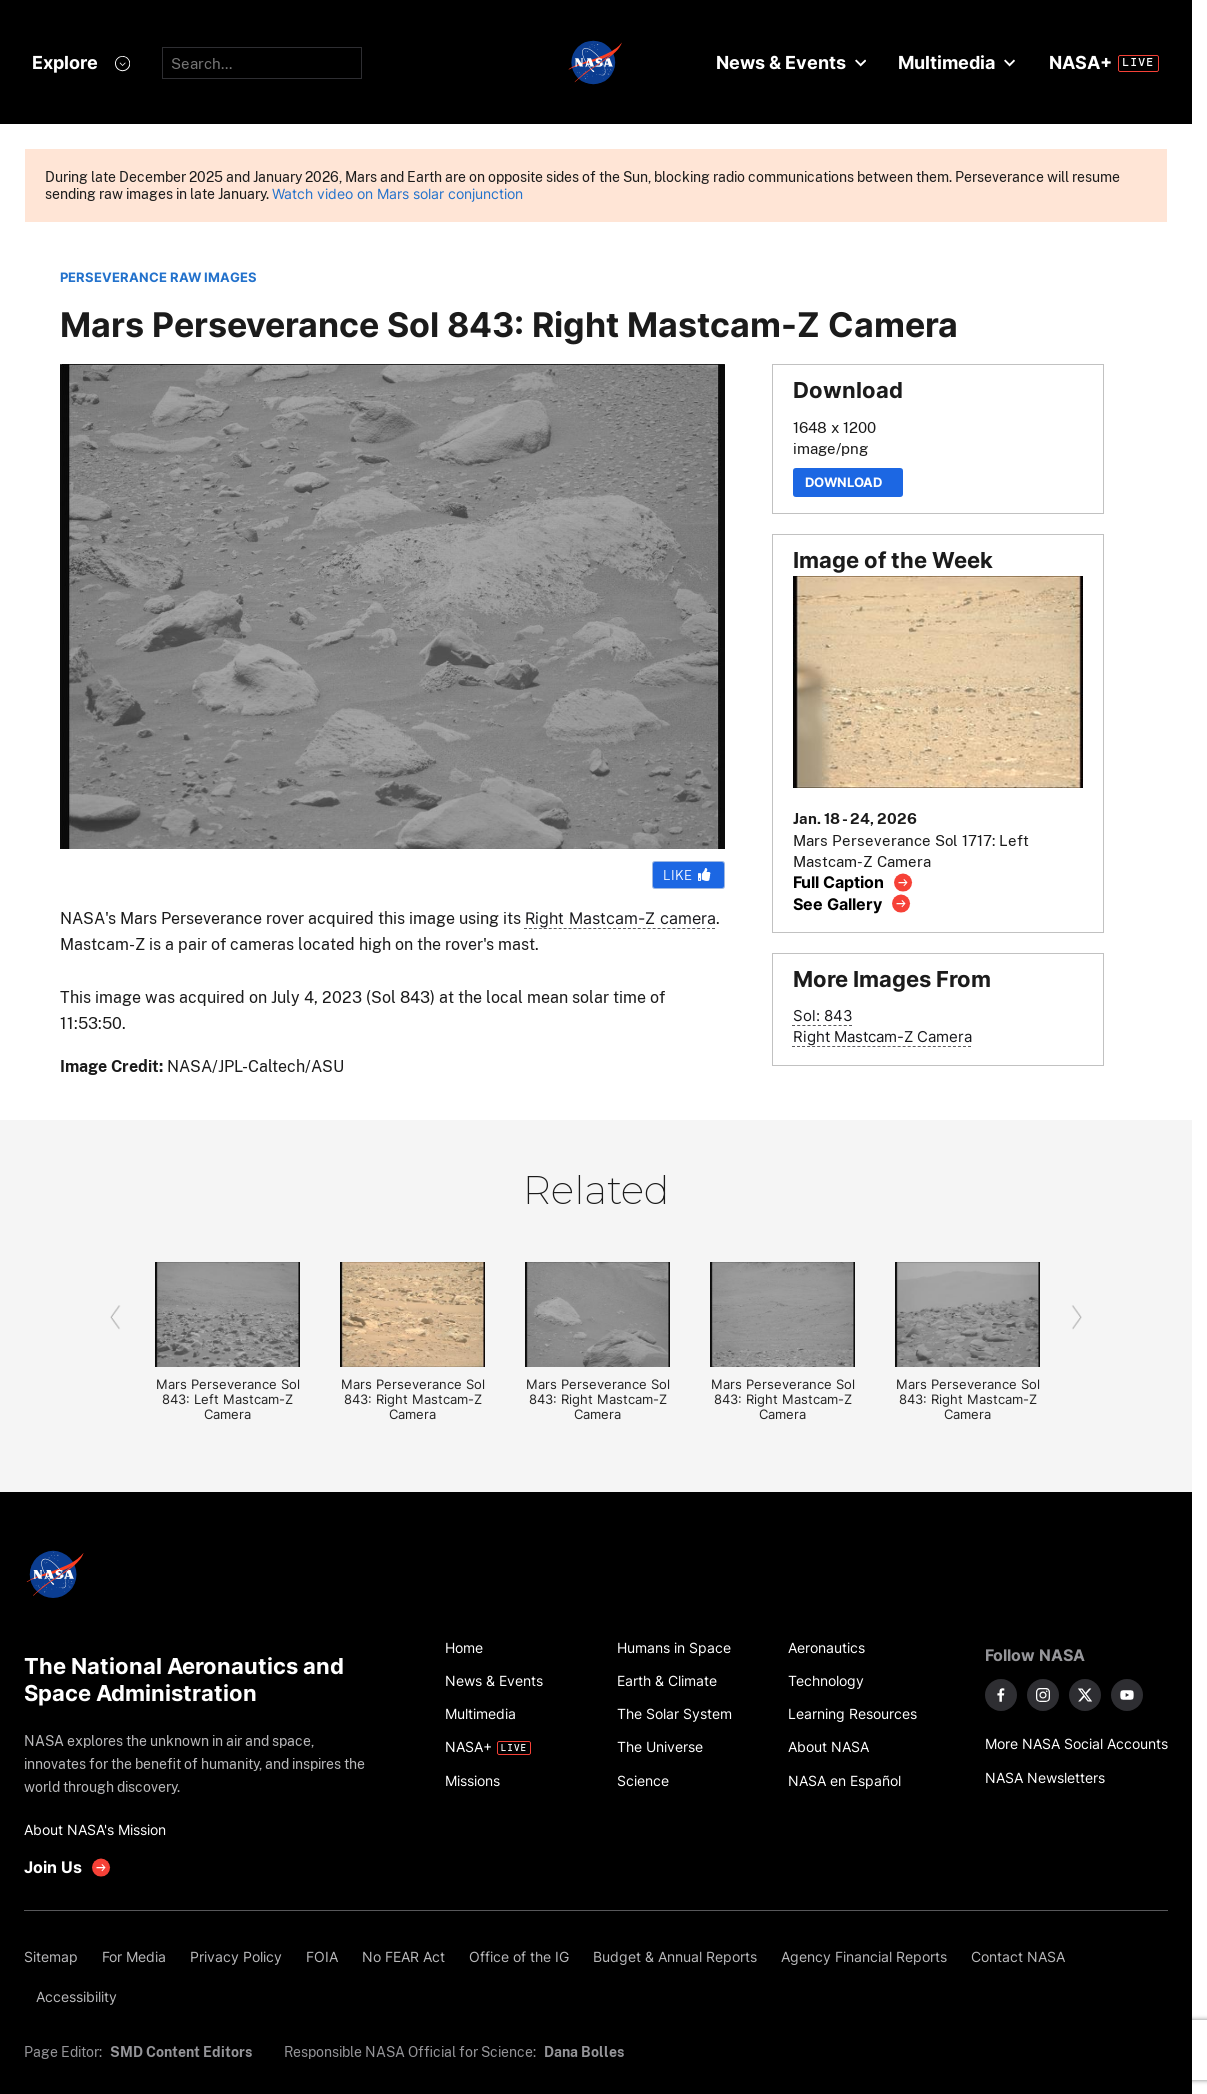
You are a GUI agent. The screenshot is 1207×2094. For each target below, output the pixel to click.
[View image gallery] (852, 903)
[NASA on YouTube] (1127, 1695)
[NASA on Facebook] (1001, 1695)
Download (848, 482)
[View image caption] (853, 882)
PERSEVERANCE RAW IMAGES (158, 277)
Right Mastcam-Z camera (620, 918)
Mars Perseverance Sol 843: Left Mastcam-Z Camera (228, 1399)
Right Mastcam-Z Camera (882, 1036)
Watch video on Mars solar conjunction (397, 193)
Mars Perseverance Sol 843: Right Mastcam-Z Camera (413, 1399)
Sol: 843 (823, 1015)
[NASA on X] (1085, 1695)
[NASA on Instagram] (1043, 1695)
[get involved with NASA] (68, 1867)
